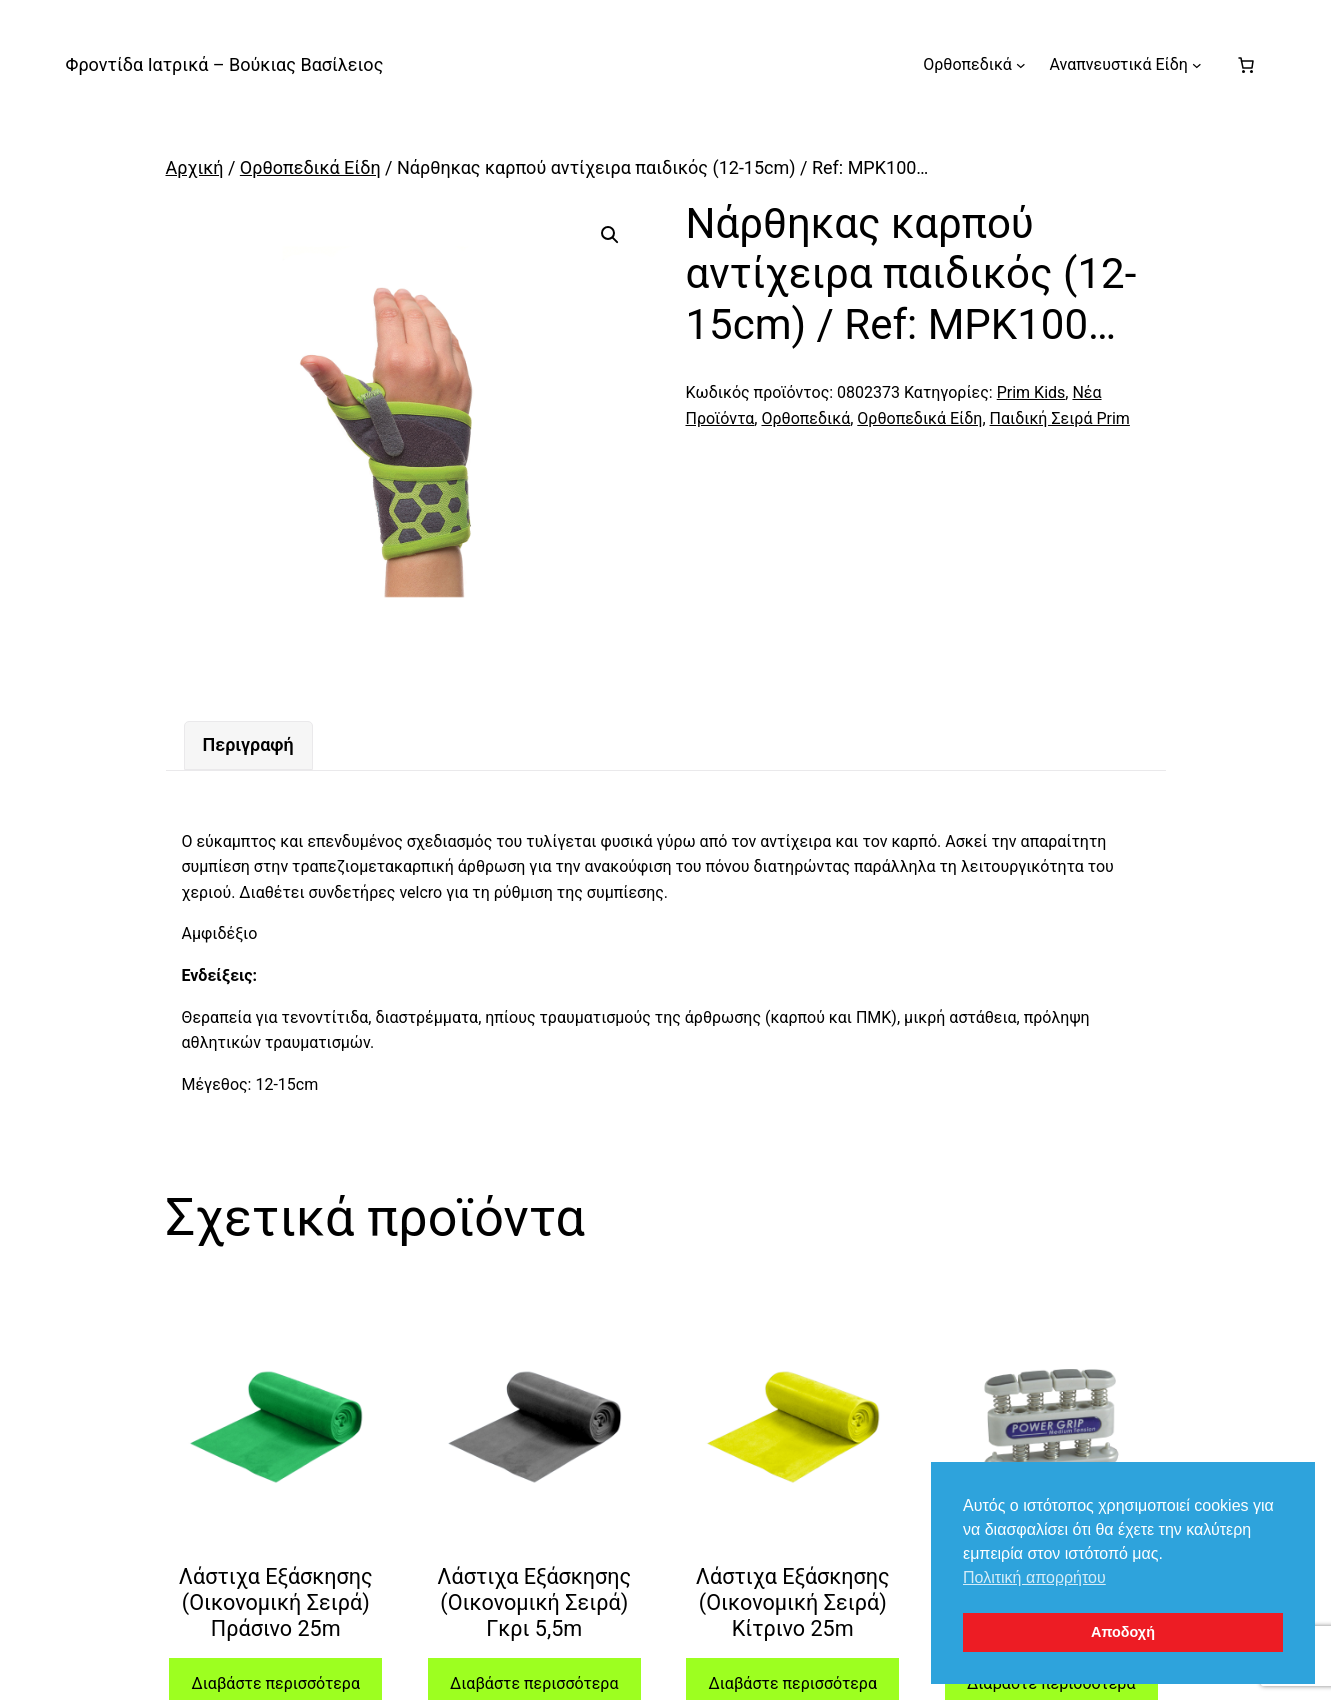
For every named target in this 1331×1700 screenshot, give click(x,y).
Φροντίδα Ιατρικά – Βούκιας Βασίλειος (225, 64)
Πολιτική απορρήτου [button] (1034, 1577)
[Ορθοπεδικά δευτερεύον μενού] (1021, 65)
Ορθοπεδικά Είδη (310, 167)
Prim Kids (1031, 392)
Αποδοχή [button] (1123, 1632)
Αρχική (195, 167)
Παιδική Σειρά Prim (1060, 418)
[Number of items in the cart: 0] (1246, 65)
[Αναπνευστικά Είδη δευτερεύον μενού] (1197, 65)
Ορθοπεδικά (805, 418)
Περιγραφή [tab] (248, 744)
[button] (610, 235)
